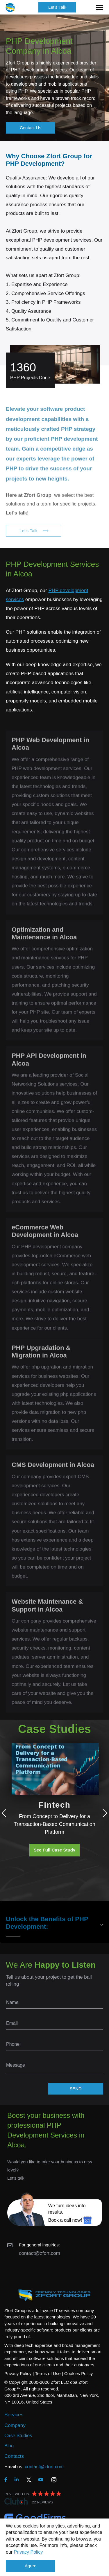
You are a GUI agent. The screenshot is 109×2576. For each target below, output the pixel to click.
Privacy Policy (28, 2552)
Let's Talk (57, 7)
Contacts (14, 2456)
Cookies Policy (78, 2373)
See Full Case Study (54, 1849)
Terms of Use (47, 2373)
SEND (75, 2088)
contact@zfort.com (39, 2253)
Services (13, 2414)
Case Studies (18, 2435)
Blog (9, 2445)
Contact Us (30, 127)
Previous (6, 1813)
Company (15, 2425)
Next (103, 1813)
